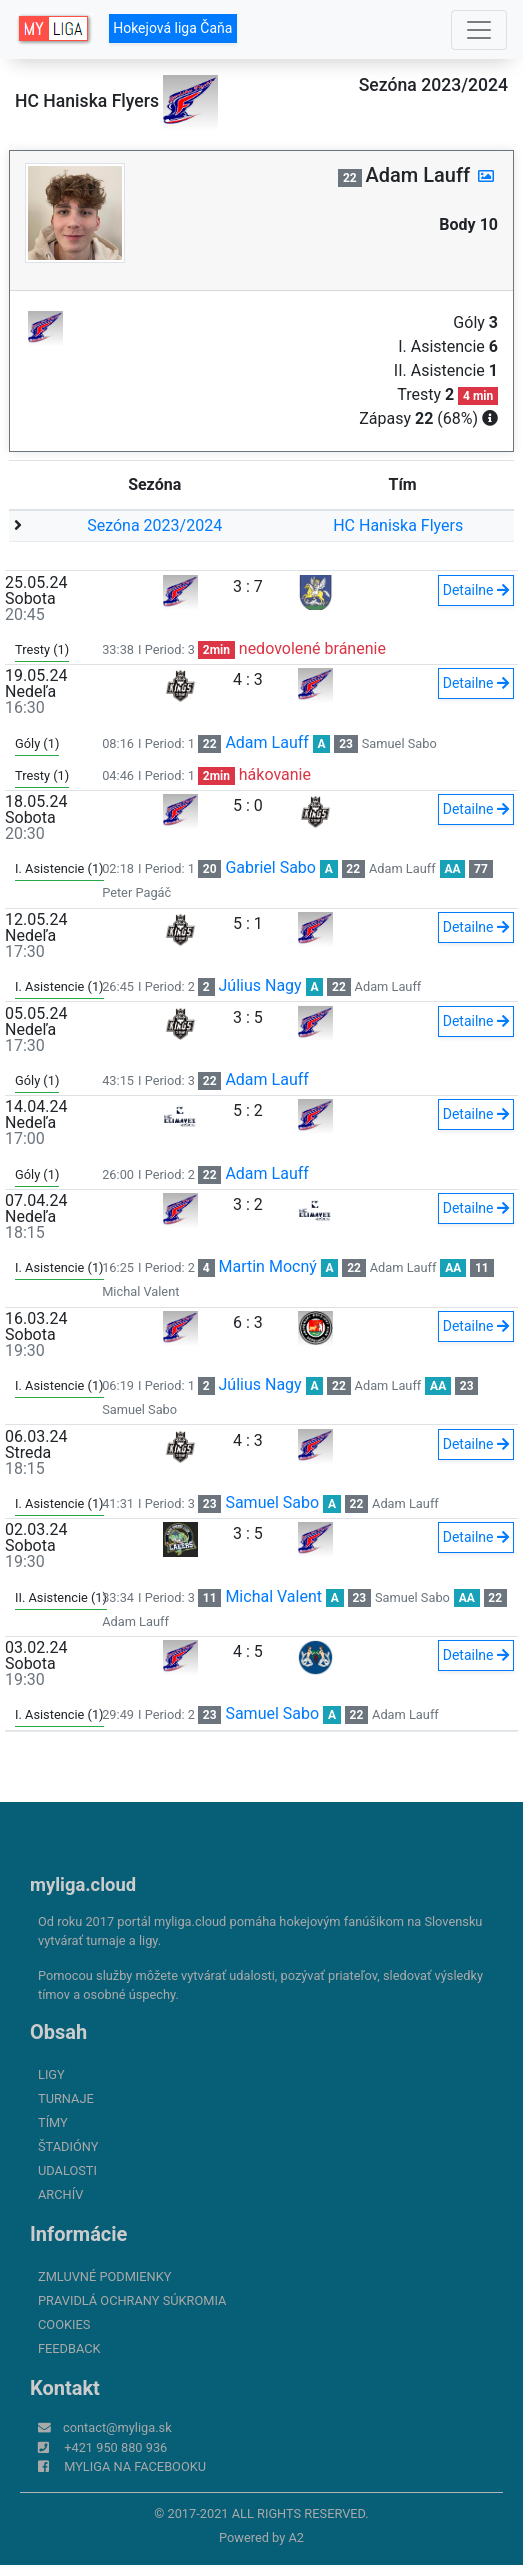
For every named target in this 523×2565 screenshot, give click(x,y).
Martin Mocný (268, 1266)
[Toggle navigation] (479, 30)
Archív (60, 2194)
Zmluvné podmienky (104, 2276)
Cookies (64, 2324)
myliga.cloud (83, 1884)
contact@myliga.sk (117, 2427)
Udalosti (67, 2170)
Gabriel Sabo (270, 867)
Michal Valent (140, 1291)
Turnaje (66, 2098)
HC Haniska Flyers (398, 525)
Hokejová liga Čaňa (172, 28)
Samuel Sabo (399, 743)
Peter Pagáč (136, 892)
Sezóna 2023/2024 (154, 525)
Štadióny (68, 2146)
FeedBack (69, 2348)
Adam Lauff (266, 742)
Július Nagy (260, 985)
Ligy (51, 2074)
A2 (296, 2537)
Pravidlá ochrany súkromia (132, 2300)
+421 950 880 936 (115, 2447)
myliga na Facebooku (135, 2466)
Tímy (53, 2122)
